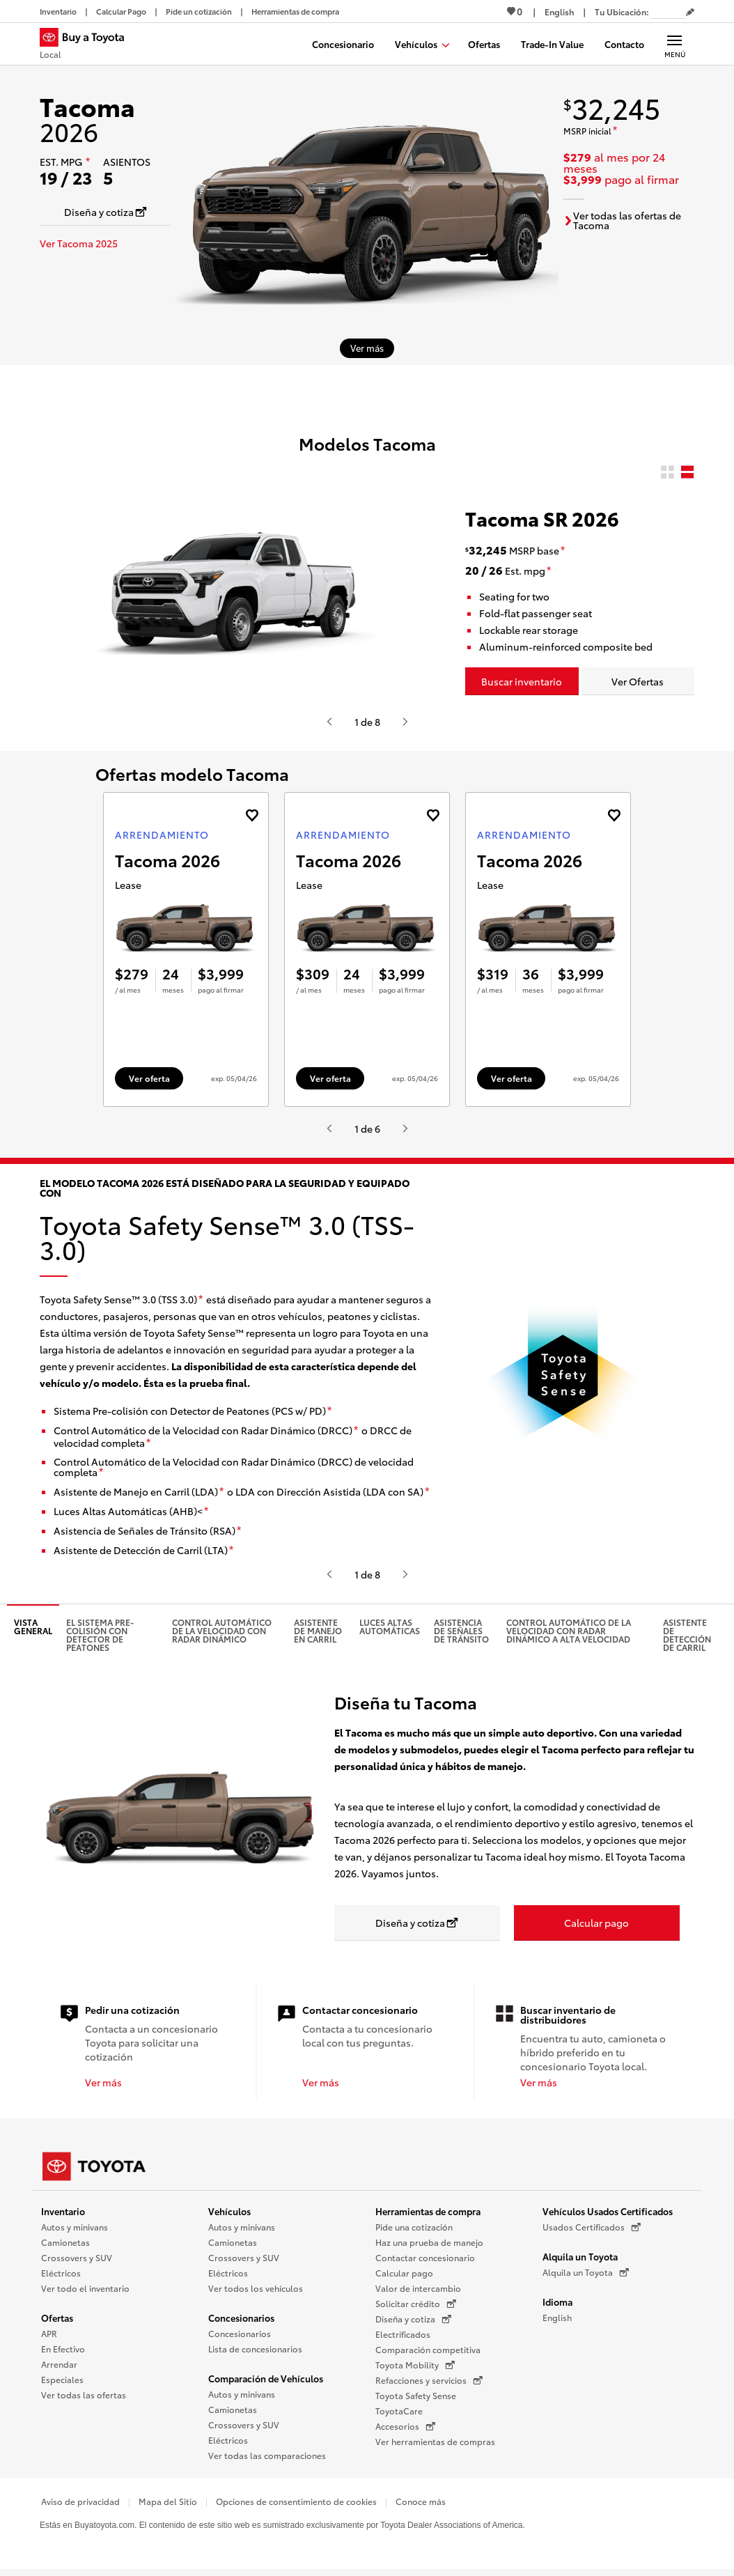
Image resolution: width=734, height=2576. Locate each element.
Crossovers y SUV (76, 2258)
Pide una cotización (414, 2227)
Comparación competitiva (428, 2350)
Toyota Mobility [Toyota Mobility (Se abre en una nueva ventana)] (415, 2365)
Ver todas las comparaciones (267, 2456)
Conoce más (421, 2502)
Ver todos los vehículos (255, 2289)
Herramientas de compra (428, 2211)
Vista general (33, 1627)
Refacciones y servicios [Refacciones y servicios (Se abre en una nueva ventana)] (429, 2381)
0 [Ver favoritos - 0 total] (514, 11)
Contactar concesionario (425, 2258)
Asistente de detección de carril (687, 1635)
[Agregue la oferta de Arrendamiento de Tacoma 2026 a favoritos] (251, 815)
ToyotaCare (399, 2411)
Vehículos (229, 2211)
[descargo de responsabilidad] (87, 162)
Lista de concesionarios (255, 2349)
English (557, 2318)
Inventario (63, 2211)
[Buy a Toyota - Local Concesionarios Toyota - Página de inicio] (88, 45)
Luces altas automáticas (389, 1627)
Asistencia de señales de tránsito (461, 1631)
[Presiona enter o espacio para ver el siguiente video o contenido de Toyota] (405, 721)
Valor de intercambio (418, 2289)
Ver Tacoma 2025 (79, 243)
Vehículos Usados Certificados (607, 2211)
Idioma (557, 2302)
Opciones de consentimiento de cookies (296, 2502)
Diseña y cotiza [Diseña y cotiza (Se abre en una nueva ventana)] (413, 2319)
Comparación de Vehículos (265, 2379)
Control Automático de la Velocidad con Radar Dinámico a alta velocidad (568, 1631)
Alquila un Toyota (580, 2257)
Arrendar (59, 2365)
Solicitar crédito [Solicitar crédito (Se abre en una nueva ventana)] (415, 2304)
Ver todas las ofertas (83, 2395)
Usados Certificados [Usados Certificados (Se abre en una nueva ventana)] (591, 2227)
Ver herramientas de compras (435, 2442)
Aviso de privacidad (80, 2502)
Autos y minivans (74, 2227)
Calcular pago (404, 2273)
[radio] (667, 472)
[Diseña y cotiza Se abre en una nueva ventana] (105, 212)
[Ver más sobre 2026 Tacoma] (367, 348)
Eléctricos (61, 2273)
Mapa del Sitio (168, 2502)
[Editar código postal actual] (690, 12)
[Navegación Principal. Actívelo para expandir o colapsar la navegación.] (674, 44)
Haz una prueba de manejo (429, 2243)
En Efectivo (63, 2349)
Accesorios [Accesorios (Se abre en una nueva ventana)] (405, 2427)
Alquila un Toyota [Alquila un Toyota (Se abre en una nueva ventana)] (585, 2273)
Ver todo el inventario (85, 2289)
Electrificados (402, 2335)
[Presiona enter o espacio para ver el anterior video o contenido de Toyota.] (329, 721)
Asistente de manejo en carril (318, 1631)
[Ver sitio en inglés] (559, 11)
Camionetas (65, 2243)
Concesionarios (241, 2318)
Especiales (62, 2380)
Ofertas (57, 2318)
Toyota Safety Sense (415, 2396)
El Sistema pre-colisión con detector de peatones (100, 1635)
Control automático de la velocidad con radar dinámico (222, 1631)
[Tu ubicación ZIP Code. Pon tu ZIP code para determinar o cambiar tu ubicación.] (668, 11)
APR (49, 2334)
